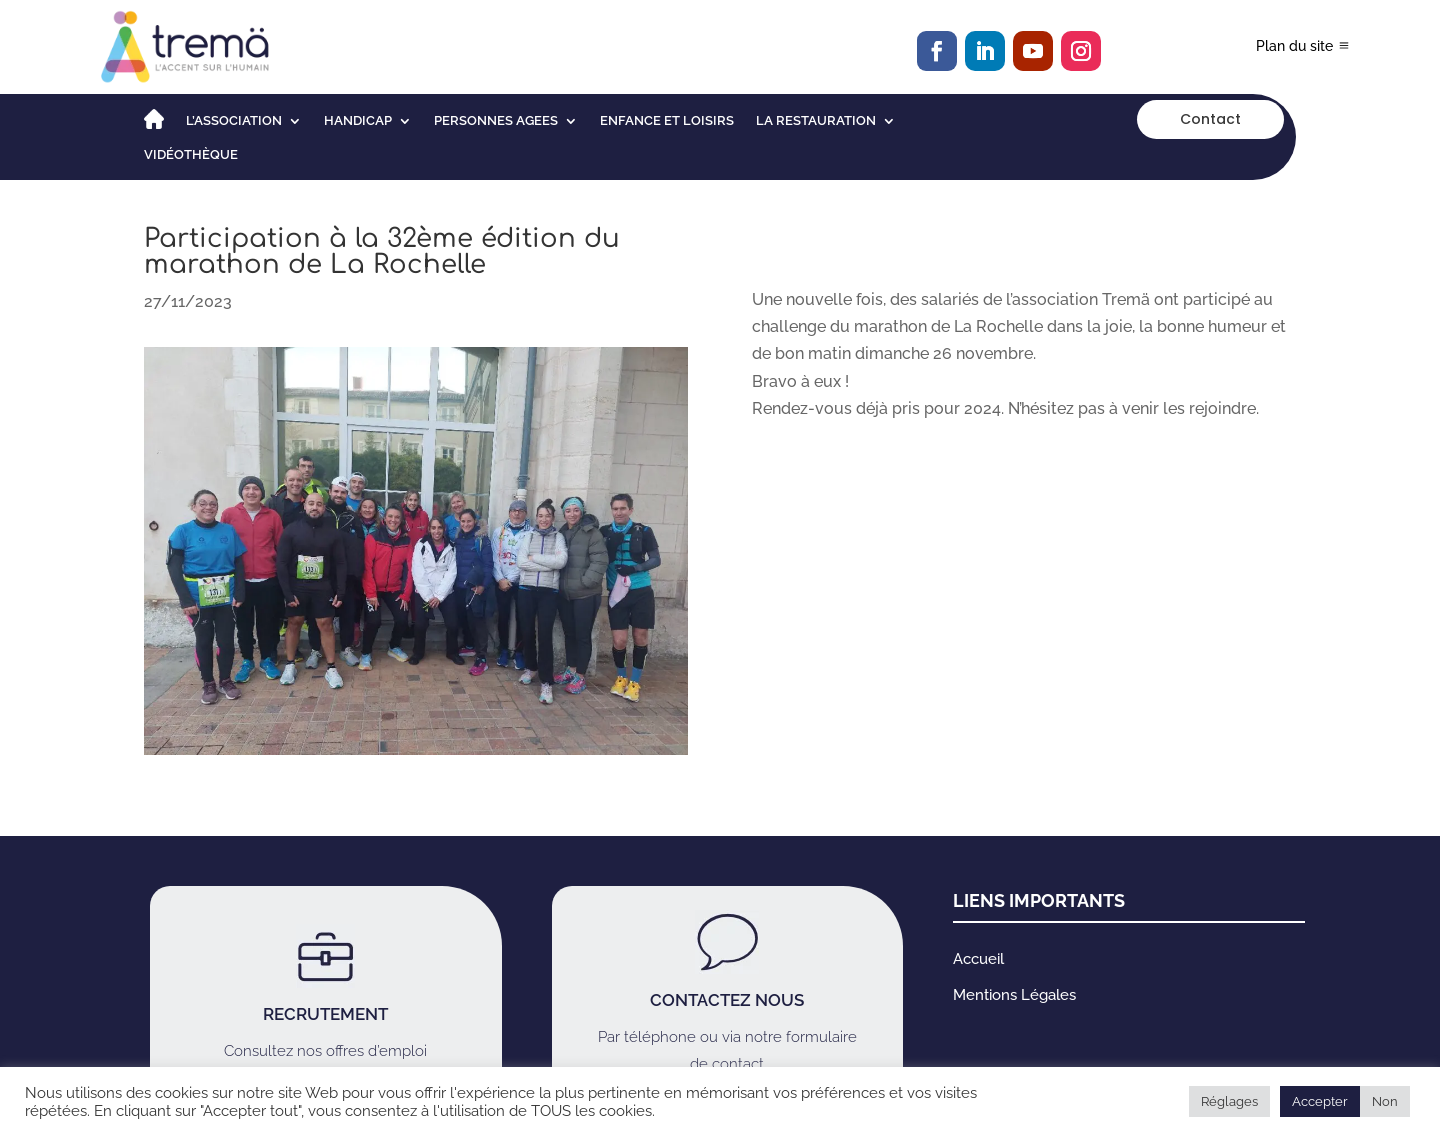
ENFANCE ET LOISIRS (667, 121)
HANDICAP (358, 121)
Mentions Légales (1014, 995)
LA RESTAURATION (816, 121)
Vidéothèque (191, 155)
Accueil (978, 959)
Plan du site (1294, 46)
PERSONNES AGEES (496, 121)
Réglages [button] (1229, 1101)
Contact (1210, 119)
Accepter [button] (1320, 1101)
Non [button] (1385, 1101)
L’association (234, 121)
